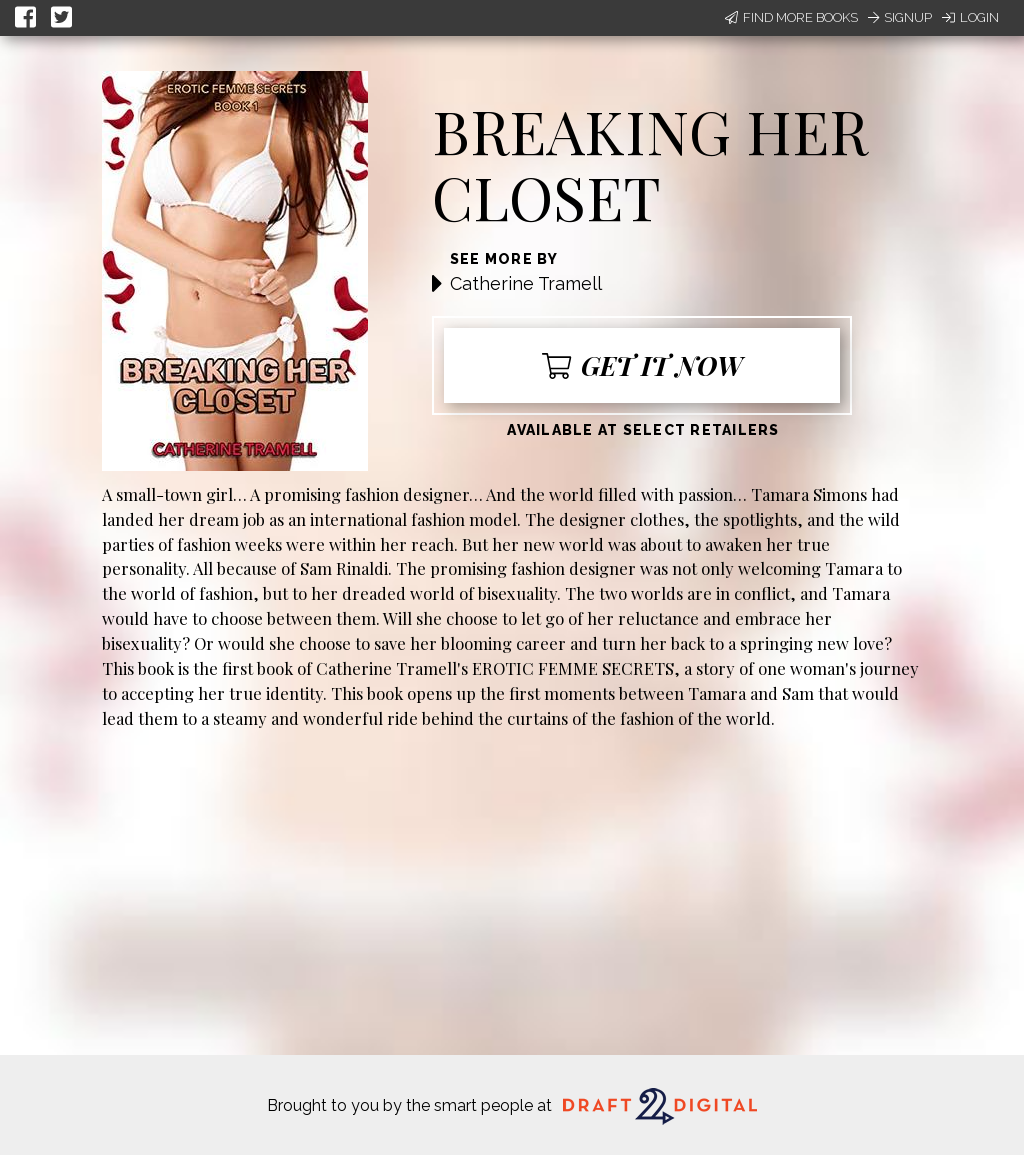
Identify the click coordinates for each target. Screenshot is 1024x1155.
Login (970, 17)
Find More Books (791, 17)
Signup (900, 17)
